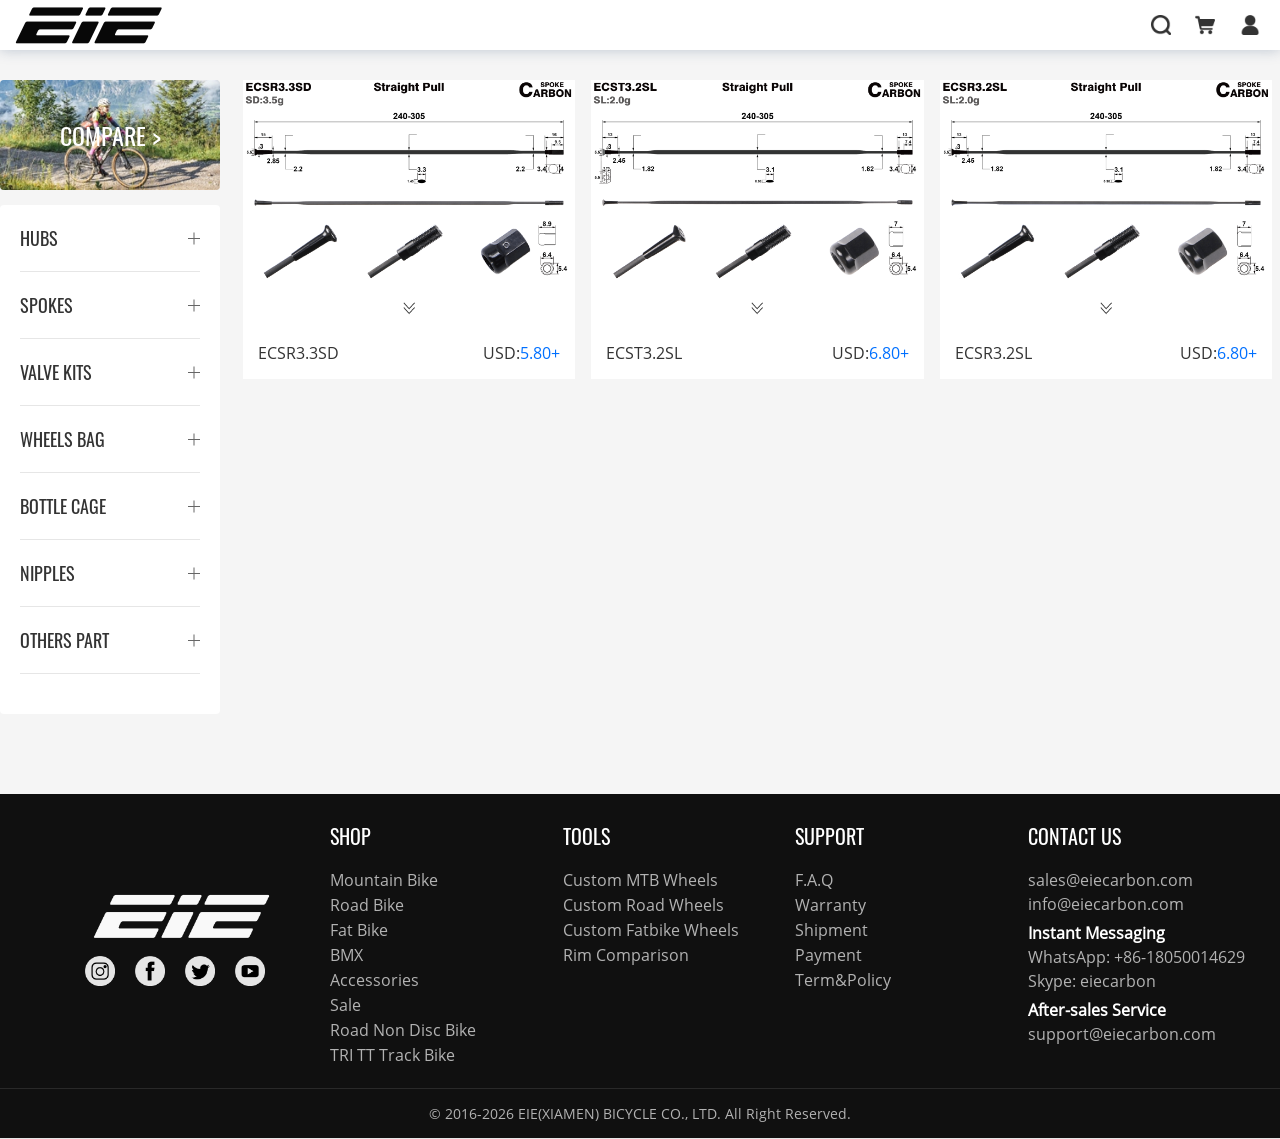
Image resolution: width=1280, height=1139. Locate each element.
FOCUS (578, 24)
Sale (345, 1005)
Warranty (830, 905)
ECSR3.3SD (298, 353)
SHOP (422, 24)
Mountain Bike (384, 880)
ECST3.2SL (644, 353)
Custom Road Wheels (643, 905)
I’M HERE (887, 24)
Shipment (831, 930)
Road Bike (367, 905)
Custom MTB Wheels (640, 880)
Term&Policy (843, 980)
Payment (828, 955)
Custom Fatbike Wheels (651, 930)
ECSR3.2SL (993, 353)
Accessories (374, 980)
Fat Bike (359, 930)
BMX (346, 955)
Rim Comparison (626, 955)
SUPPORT (732, 24)
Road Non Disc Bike (403, 1030)
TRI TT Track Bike (392, 1055)
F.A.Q (814, 880)
